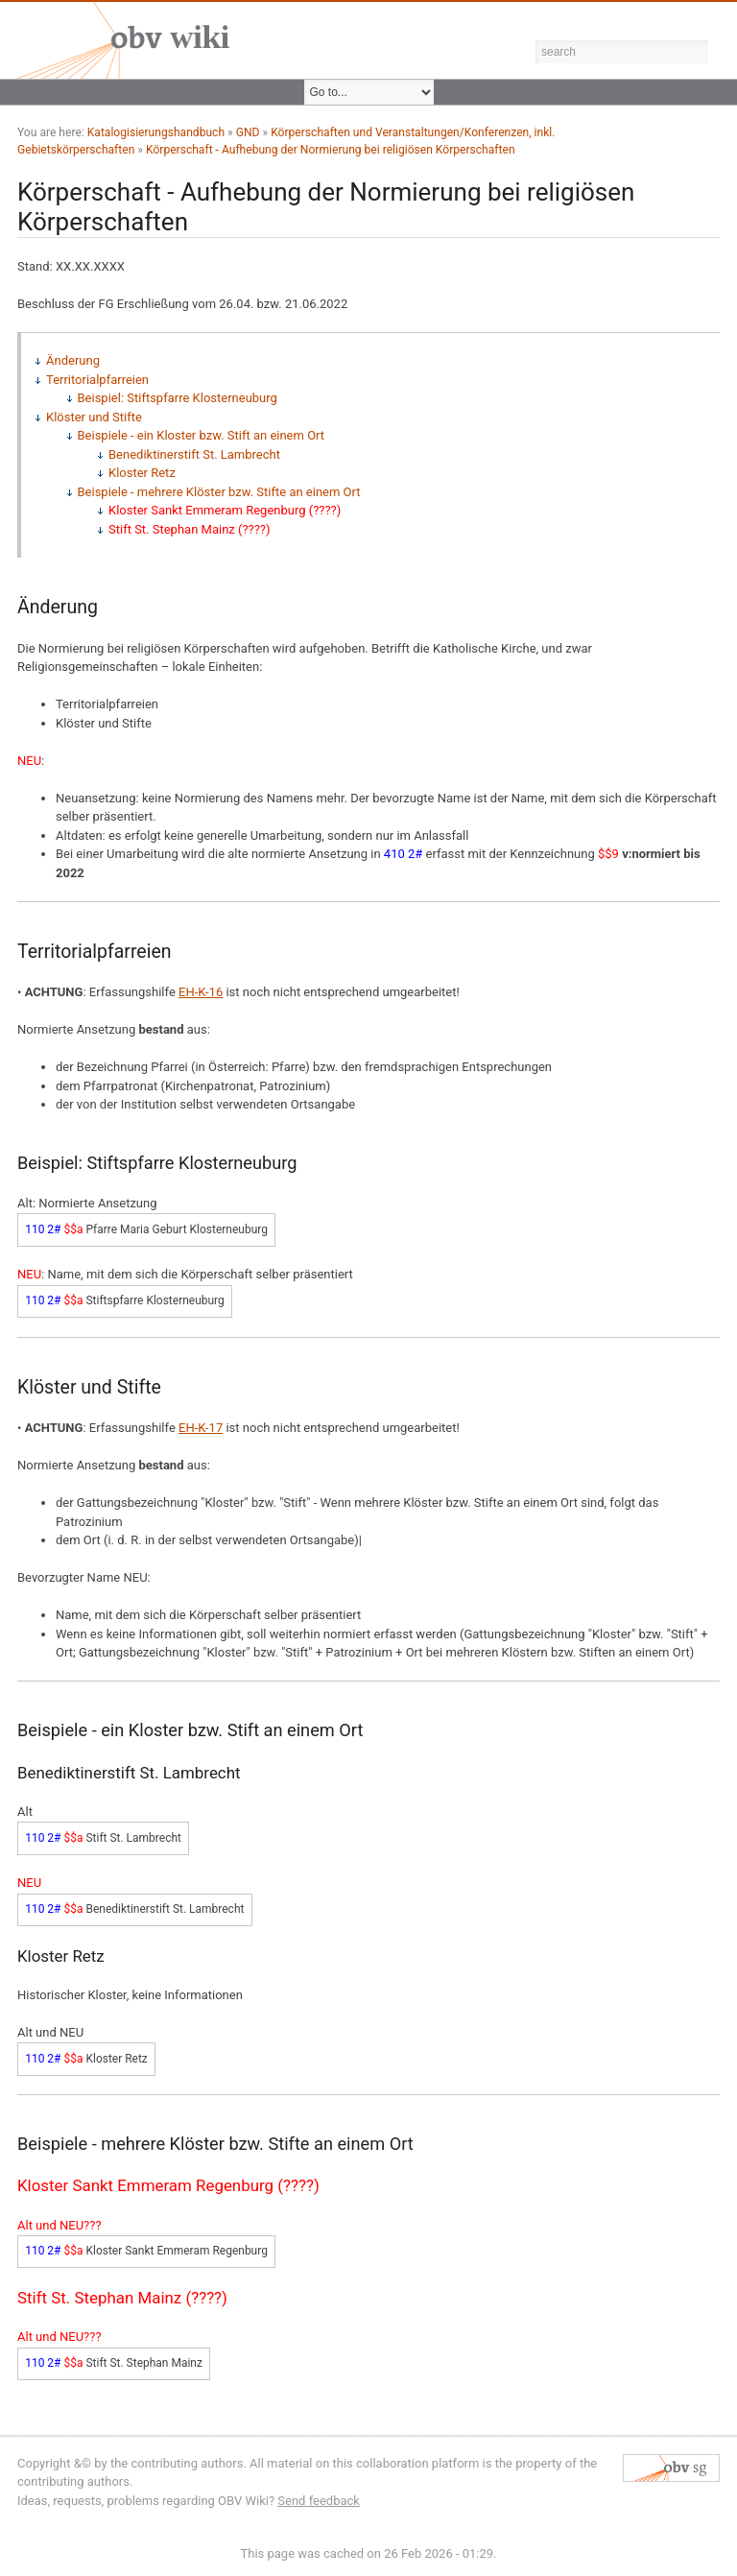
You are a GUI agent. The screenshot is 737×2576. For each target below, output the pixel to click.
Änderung (73, 360)
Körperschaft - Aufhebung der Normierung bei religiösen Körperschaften (330, 149)
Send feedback (318, 2500)
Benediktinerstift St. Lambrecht (194, 454)
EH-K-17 (200, 1427)
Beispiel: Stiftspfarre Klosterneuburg (177, 398)
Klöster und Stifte (94, 417)
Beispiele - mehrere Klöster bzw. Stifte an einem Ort (219, 492)
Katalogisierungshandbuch (156, 132)
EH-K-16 (200, 992)
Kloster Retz (142, 472)
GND (248, 132)
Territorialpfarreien (97, 379)
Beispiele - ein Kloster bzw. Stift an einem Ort (201, 435)
